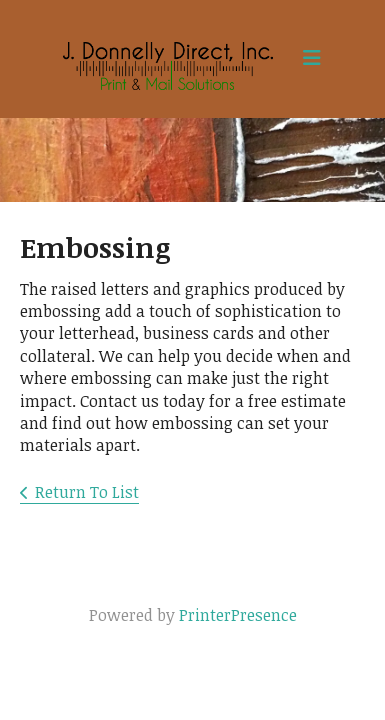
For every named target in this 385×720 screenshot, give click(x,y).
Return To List (87, 492)
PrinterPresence (238, 615)
